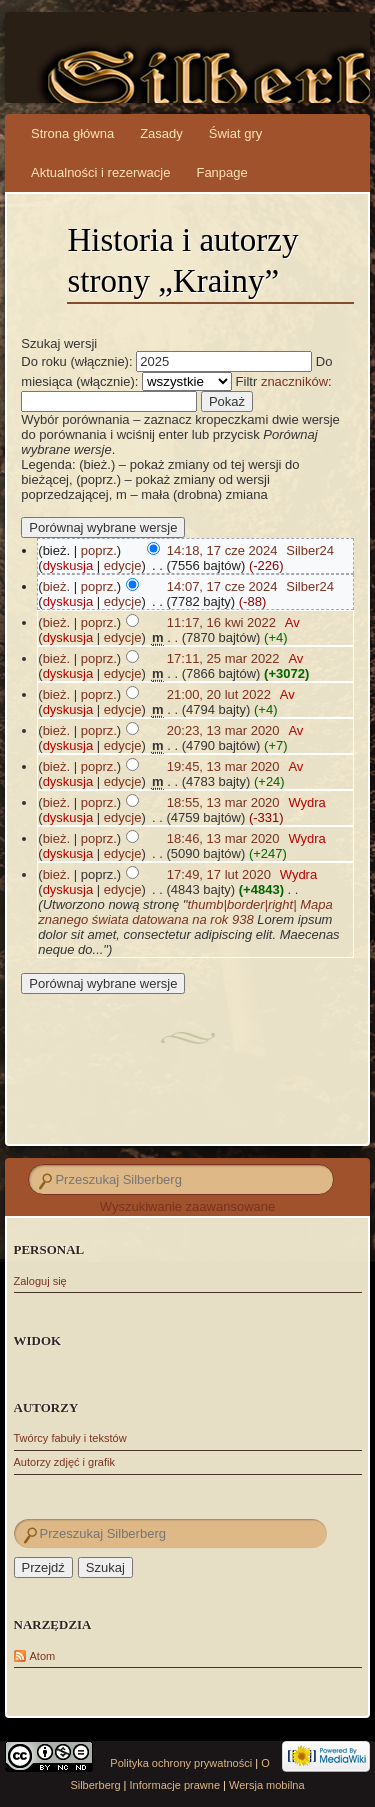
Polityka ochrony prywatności (181, 1763)
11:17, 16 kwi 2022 (221, 622)
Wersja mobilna (267, 1785)
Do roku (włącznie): (76, 361)
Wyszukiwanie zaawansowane (187, 1206)
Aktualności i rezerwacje (100, 172)
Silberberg (167, 79)
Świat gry (235, 133)
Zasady (161, 133)
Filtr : (284, 381)
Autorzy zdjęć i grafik (64, 1462)
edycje (123, 565)
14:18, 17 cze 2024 (222, 550)
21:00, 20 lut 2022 (219, 694)
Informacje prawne (175, 1785)
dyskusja (68, 565)
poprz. (99, 550)
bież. (56, 586)
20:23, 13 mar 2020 (223, 730)
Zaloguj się (40, 1281)
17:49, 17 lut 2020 (219, 874)
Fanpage (221, 172)
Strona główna (72, 133)
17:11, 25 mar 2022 (223, 658)
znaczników (294, 381)
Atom (43, 1656)
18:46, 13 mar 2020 (223, 838)
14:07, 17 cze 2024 (222, 586)
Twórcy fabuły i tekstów (70, 1438)
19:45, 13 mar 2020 (223, 766)
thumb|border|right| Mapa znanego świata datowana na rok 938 (185, 912)
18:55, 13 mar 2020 (223, 802)
